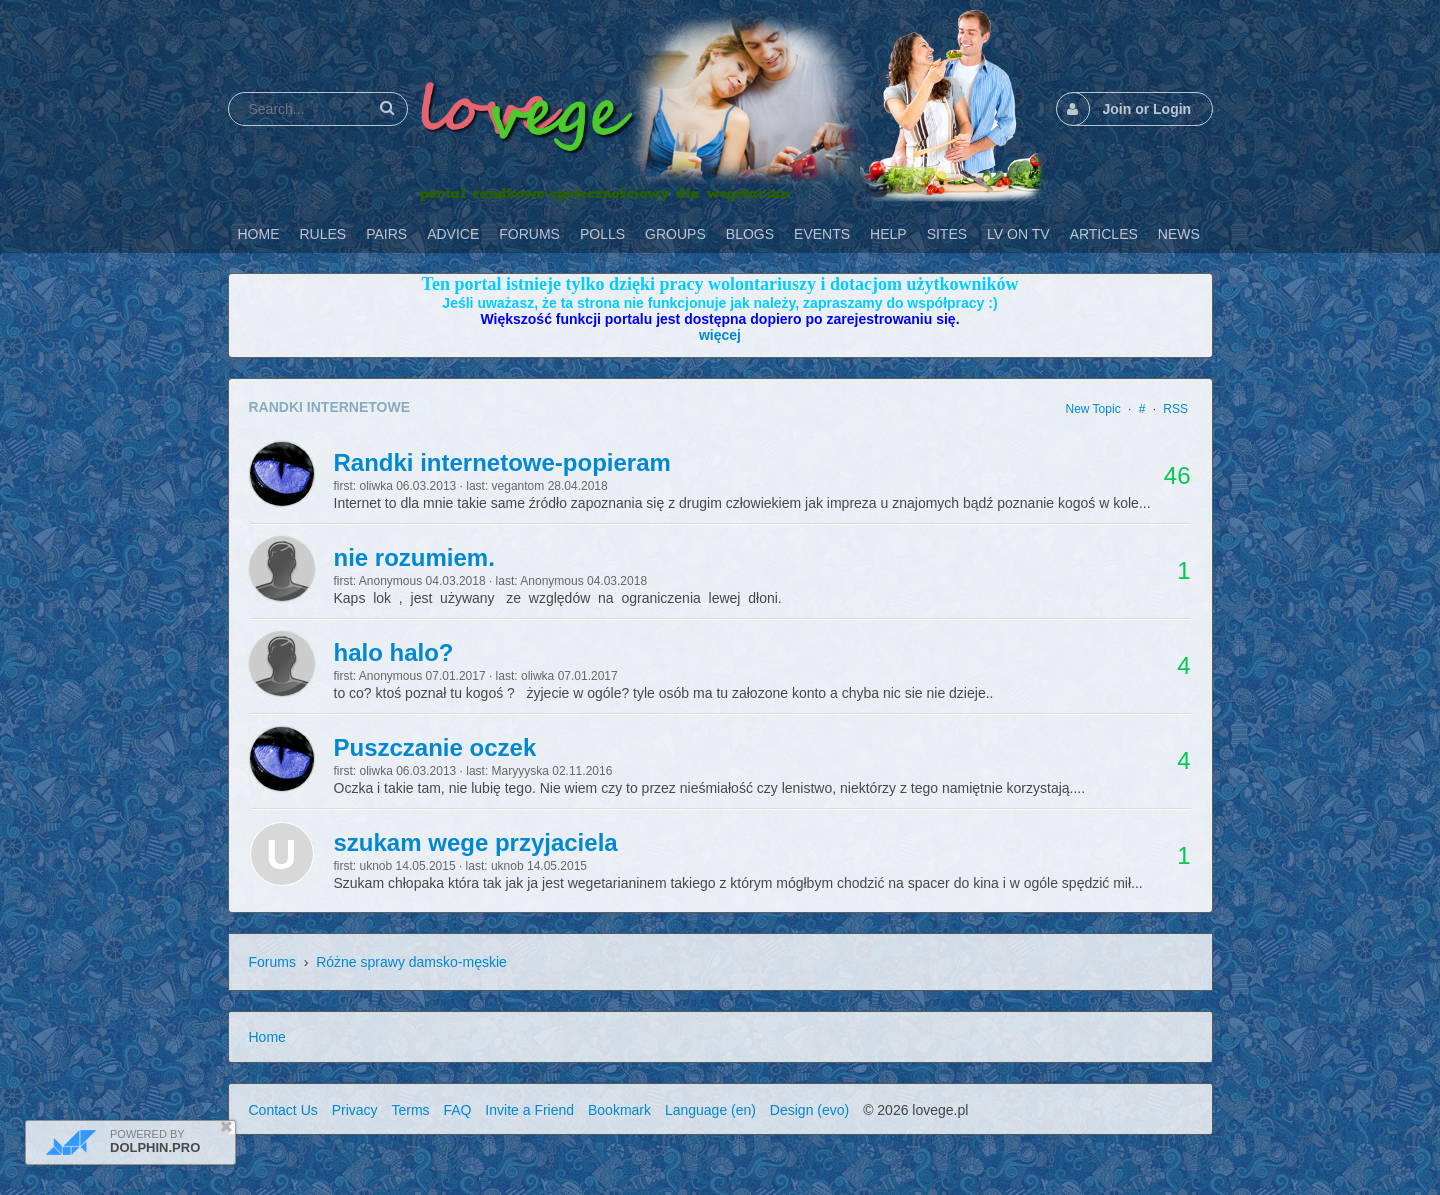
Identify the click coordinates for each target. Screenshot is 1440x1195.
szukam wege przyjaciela (476, 842)
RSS (1175, 409)
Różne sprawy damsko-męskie (411, 962)
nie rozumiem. (414, 557)
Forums (272, 962)
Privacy (355, 1110)
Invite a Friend (529, 1110)
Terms (410, 1110)
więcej (720, 335)
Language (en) (710, 1110)
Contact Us (283, 1110)
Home (267, 1037)
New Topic (1093, 409)
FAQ (457, 1110)
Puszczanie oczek (435, 747)
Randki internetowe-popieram (502, 462)
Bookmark (619, 1110)
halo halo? (394, 652)
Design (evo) (809, 1110)
